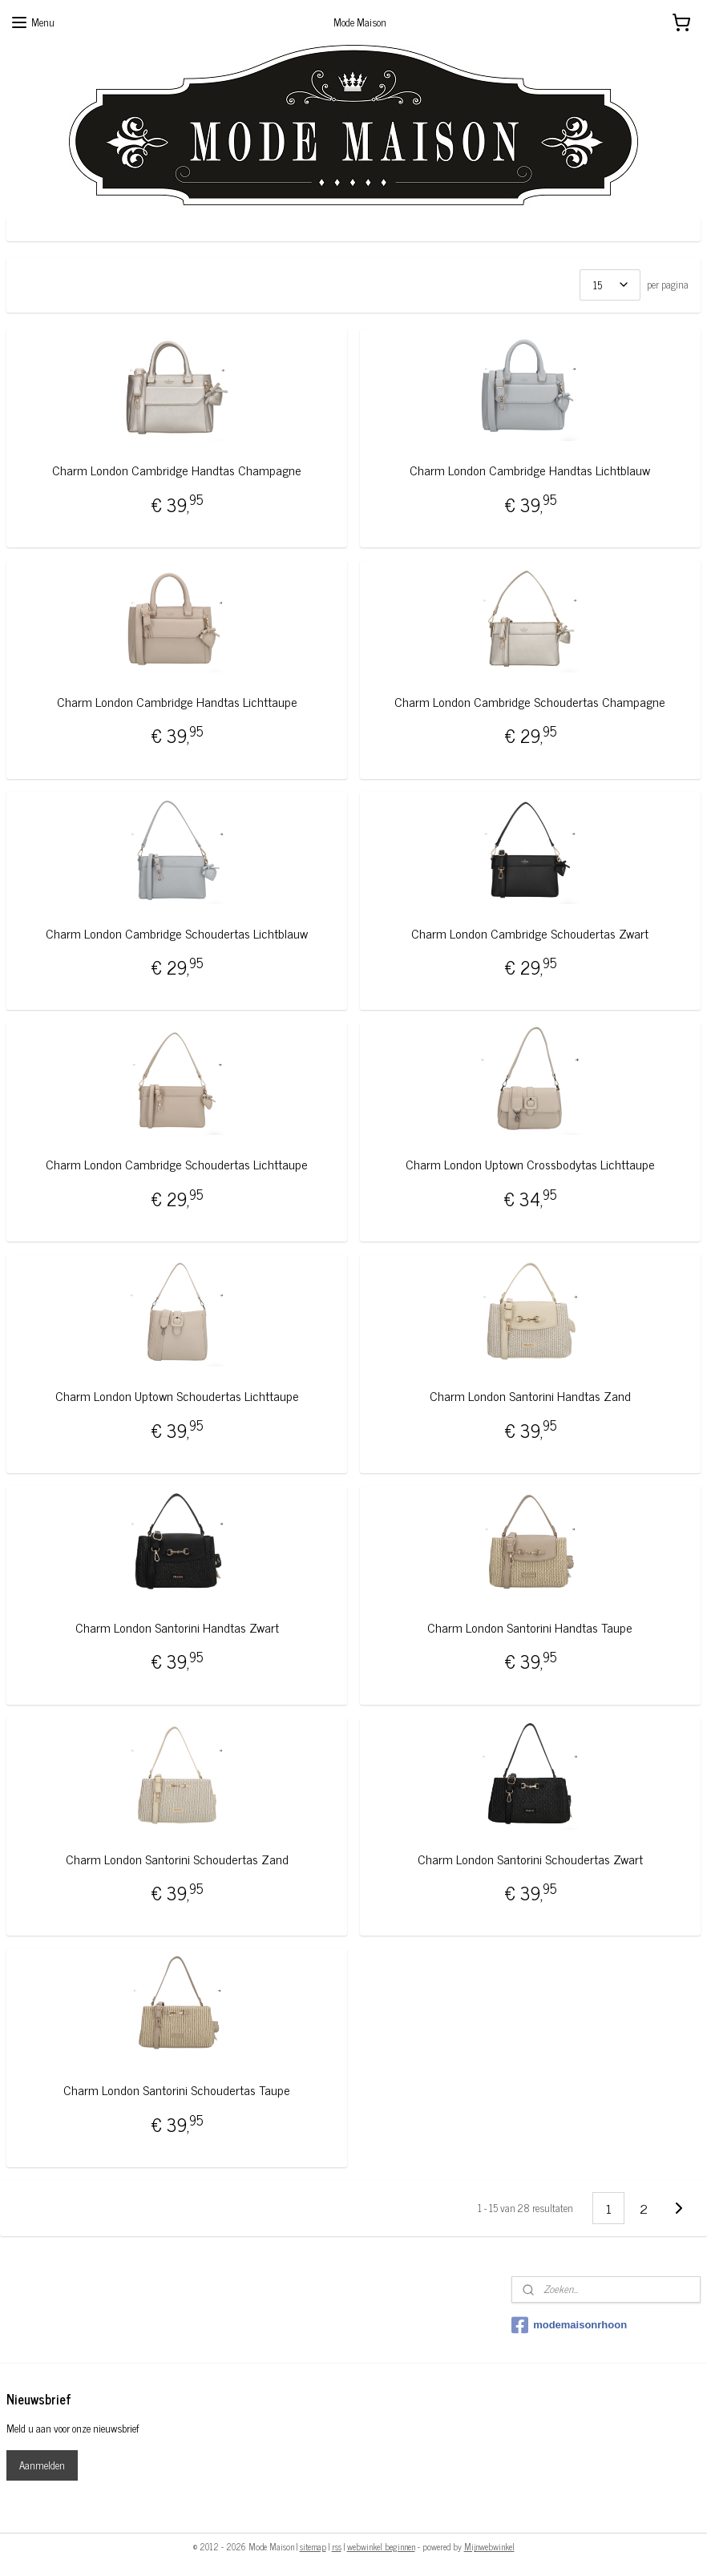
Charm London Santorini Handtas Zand (530, 1396)
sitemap (313, 2546)
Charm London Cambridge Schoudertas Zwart (529, 933)
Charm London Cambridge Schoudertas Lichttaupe (177, 1164)
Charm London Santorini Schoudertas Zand (177, 1859)
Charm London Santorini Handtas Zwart (177, 1627)
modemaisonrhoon (569, 2325)
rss (336, 2546)
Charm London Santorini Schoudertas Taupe (176, 2090)
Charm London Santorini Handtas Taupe (529, 1627)
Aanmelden (42, 2465)
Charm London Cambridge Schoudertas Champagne (529, 702)
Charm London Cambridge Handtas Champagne (176, 470)
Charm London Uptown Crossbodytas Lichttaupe (530, 1164)
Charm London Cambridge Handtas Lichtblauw (530, 470)
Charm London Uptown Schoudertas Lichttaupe (177, 1396)
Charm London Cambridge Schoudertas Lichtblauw (177, 933)
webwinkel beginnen (381, 2546)
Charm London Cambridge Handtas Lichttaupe (177, 702)
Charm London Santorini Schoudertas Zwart (530, 1859)
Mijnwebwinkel (489, 2546)
